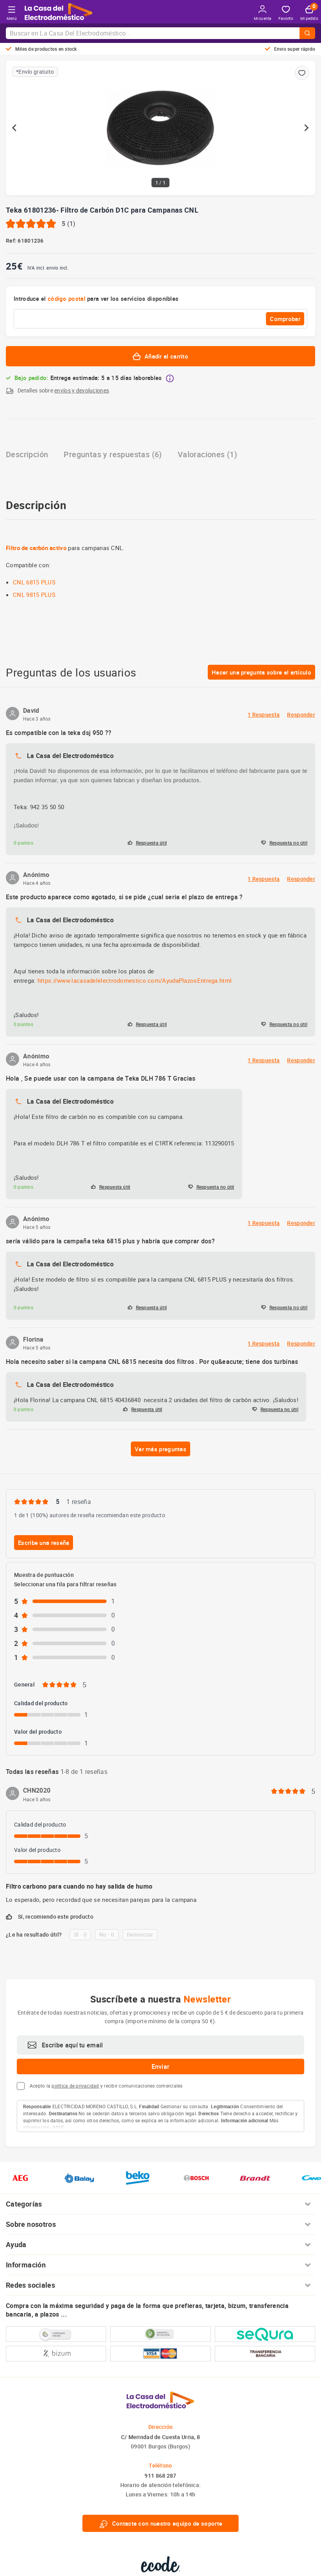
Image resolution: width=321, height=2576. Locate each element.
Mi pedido (309, 13)
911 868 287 (160, 2475)
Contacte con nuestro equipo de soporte (160, 2523)
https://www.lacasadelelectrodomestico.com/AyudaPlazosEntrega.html (134, 980)
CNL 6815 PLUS (34, 582)
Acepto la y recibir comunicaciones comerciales (106, 2085)
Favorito (285, 13)
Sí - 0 (80, 1934)
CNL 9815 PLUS (34, 594)
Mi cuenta (262, 13)
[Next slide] (306, 128)
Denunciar (140, 1934)
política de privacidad (75, 2085)
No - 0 (106, 1934)
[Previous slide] (15, 128)
